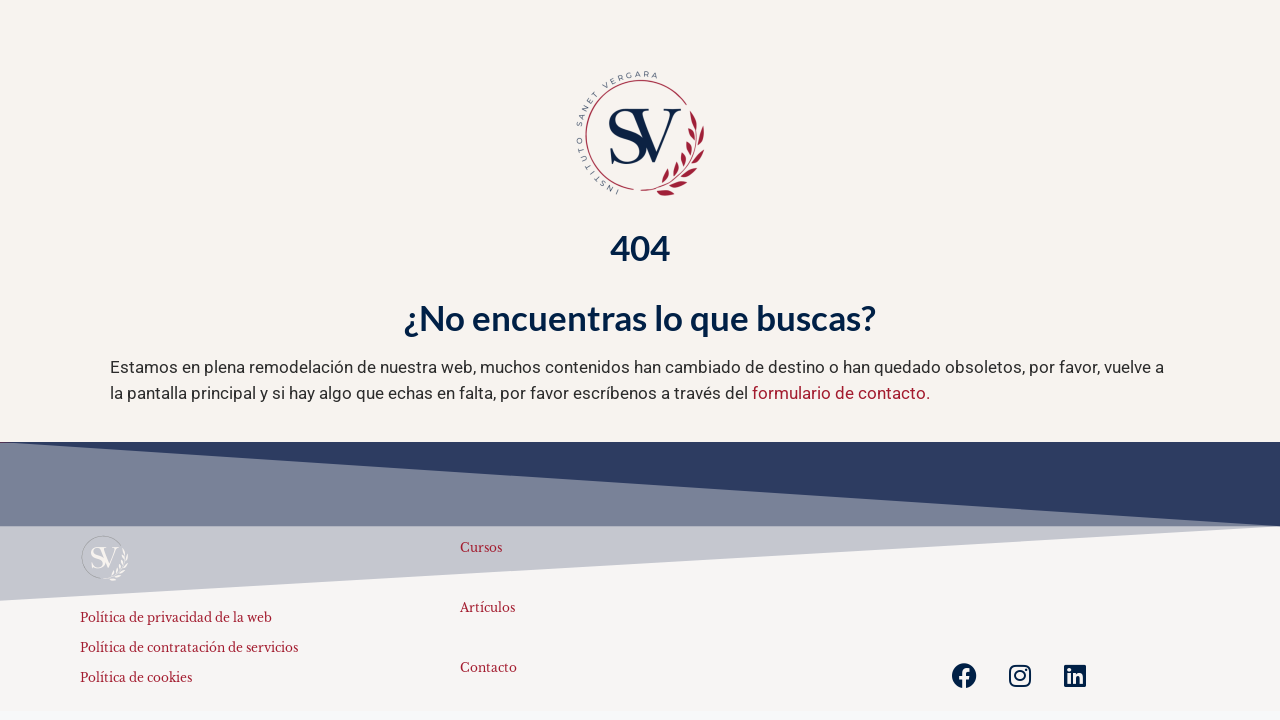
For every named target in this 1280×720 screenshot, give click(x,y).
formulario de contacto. (841, 393)
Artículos (487, 607)
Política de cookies (136, 677)
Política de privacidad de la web (176, 617)
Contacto (488, 667)
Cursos (481, 547)
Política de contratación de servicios (189, 647)
